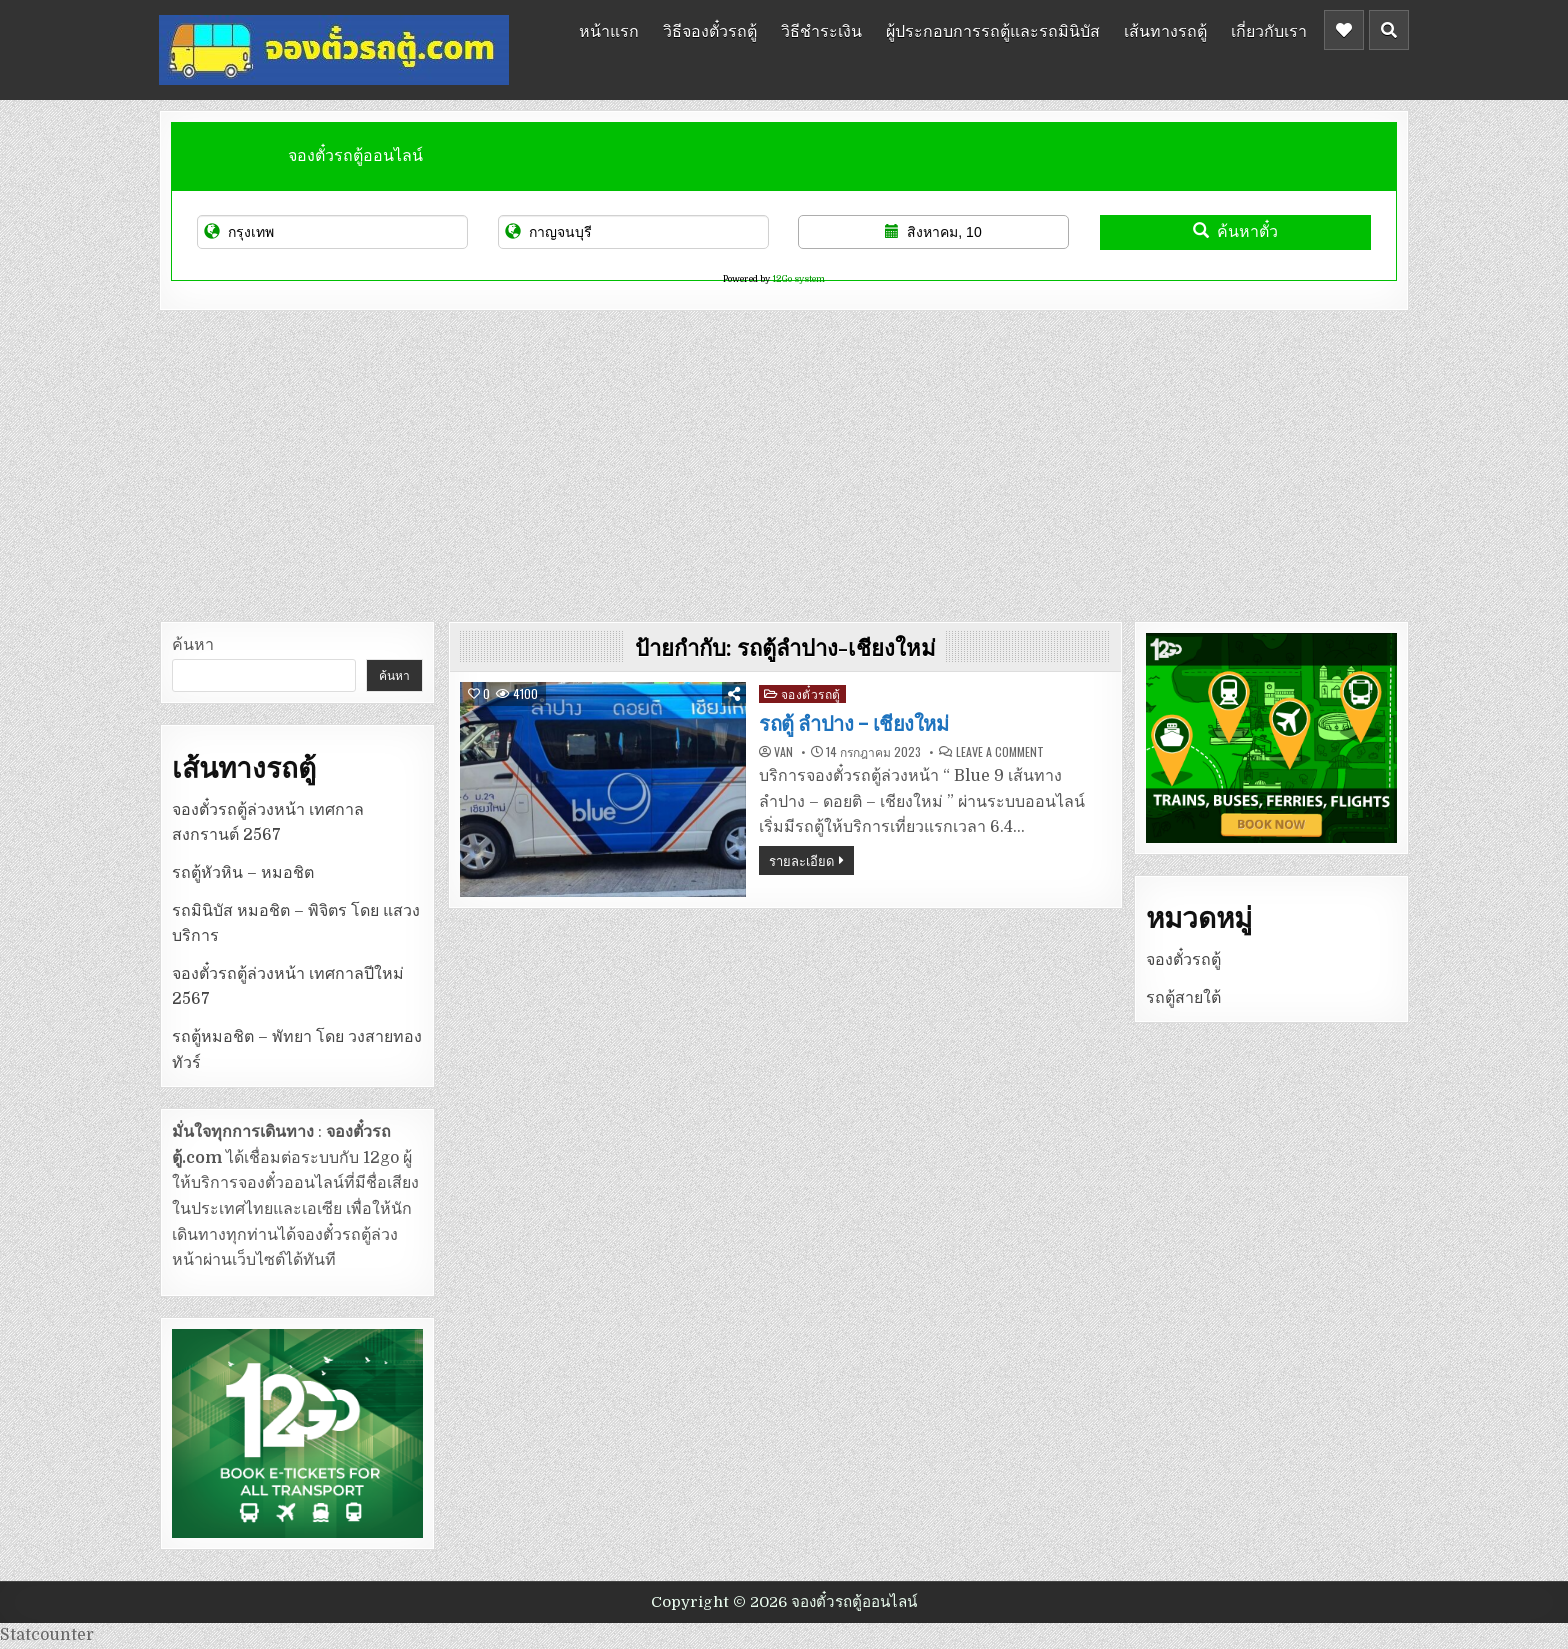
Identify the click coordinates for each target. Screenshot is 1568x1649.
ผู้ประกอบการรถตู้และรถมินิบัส (993, 30)
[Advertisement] (784, 461)
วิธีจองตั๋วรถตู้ (710, 30)
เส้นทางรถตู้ (1165, 30)
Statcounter (47, 1635)
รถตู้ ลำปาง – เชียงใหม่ (853, 724)
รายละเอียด (801, 860)
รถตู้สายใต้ (1183, 998)
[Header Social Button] (1344, 30)
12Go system (798, 279)
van (783, 752)
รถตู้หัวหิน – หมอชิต (243, 873)
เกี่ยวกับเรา (1269, 30)
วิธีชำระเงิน (821, 30)
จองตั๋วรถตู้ (811, 693)
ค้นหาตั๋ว (1235, 231)
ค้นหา (193, 645)
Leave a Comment (1000, 752)
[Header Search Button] (1389, 30)
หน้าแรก (609, 30)
